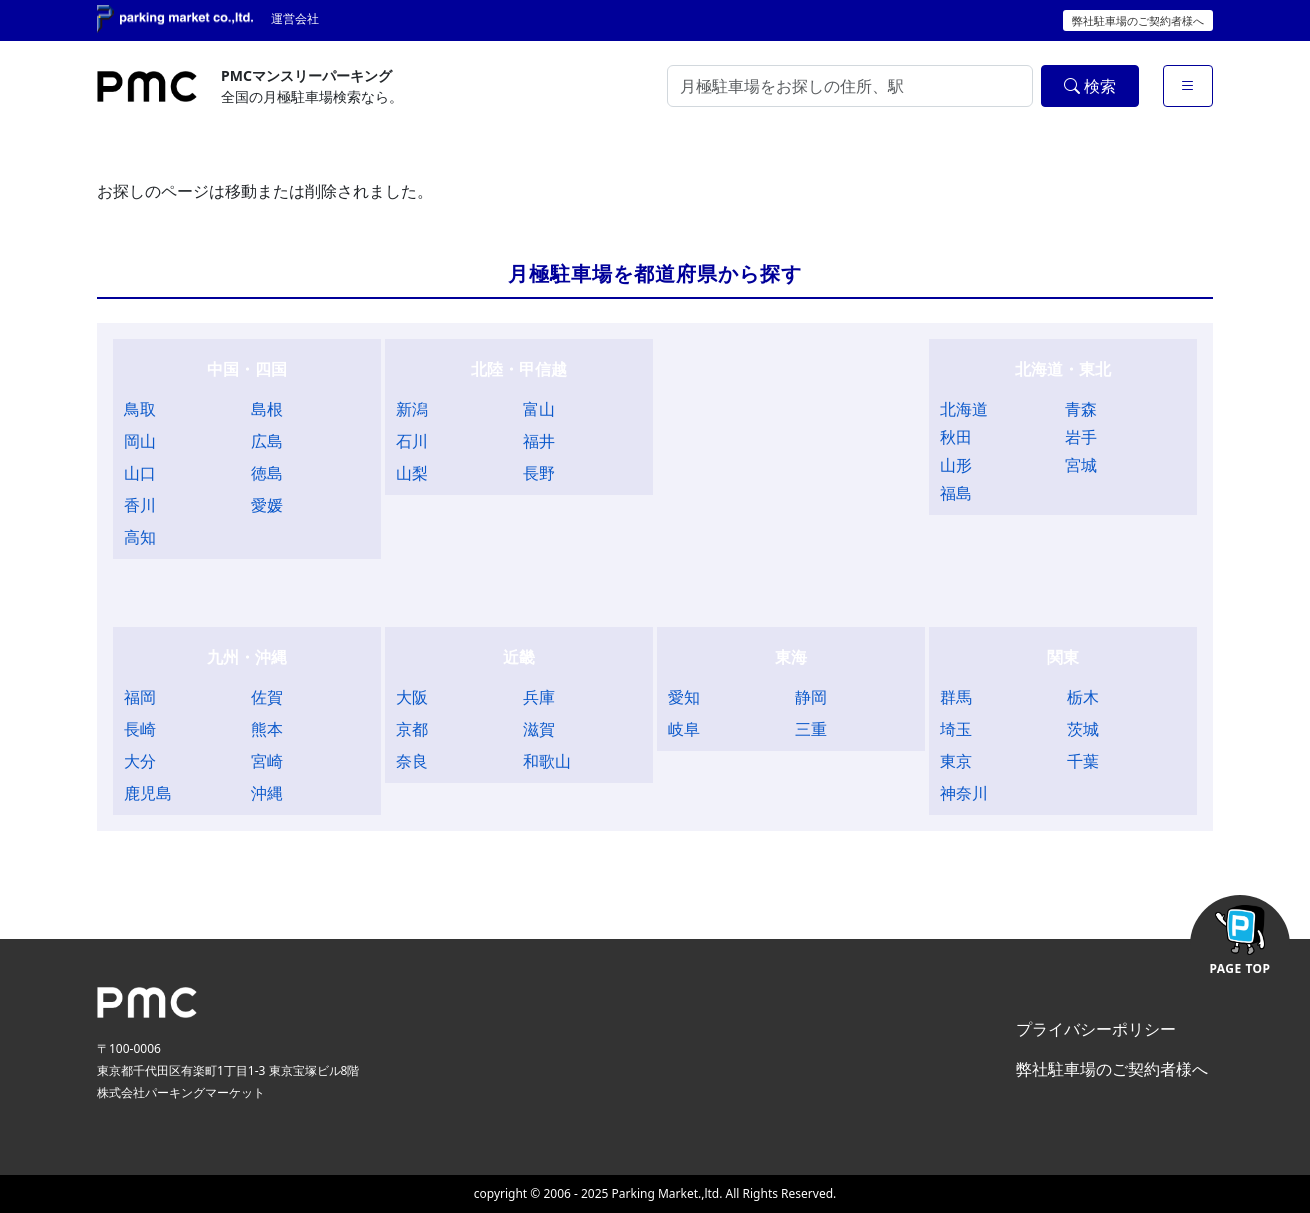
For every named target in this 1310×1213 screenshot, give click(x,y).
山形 (956, 465)
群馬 (956, 697)
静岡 (811, 697)
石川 (412, 441)
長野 (539, 473)
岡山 (140, 441)
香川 (140, 505)
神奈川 (964, 793)
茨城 (1083, 729)
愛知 (684, 697)
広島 (267, 441)
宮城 (1081, 465)
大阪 (412, 697)
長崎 (140, 729)
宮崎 (267, 761)
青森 (1081, 409)
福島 (956, 493)
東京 (956, 761)
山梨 (412, 473)
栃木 (1083, 697)
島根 (267, 409)
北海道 (964, 409)
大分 (140, 761)
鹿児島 (148, 793)
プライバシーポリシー (1096, 1029)
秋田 (956, 437)
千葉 (1083, 761)
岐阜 (684, 729)
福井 (539, 441)
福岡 (140, 697)
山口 (140, 473)
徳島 (267, 473)
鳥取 (140, 409)
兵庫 (539, 697)
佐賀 (267, 697)
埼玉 (956, 729)
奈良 (412, 761)
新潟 (412, 409)
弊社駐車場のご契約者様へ (1138, 20)
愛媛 (267, 505)
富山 (539, 409)
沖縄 (267, 793)
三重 (811, 729)
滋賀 (539, 729)
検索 (1090, 86)
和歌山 (547, 761)
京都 (412, 729)
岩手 (1081, 437)
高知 (140, 537)
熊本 (267, 729)
